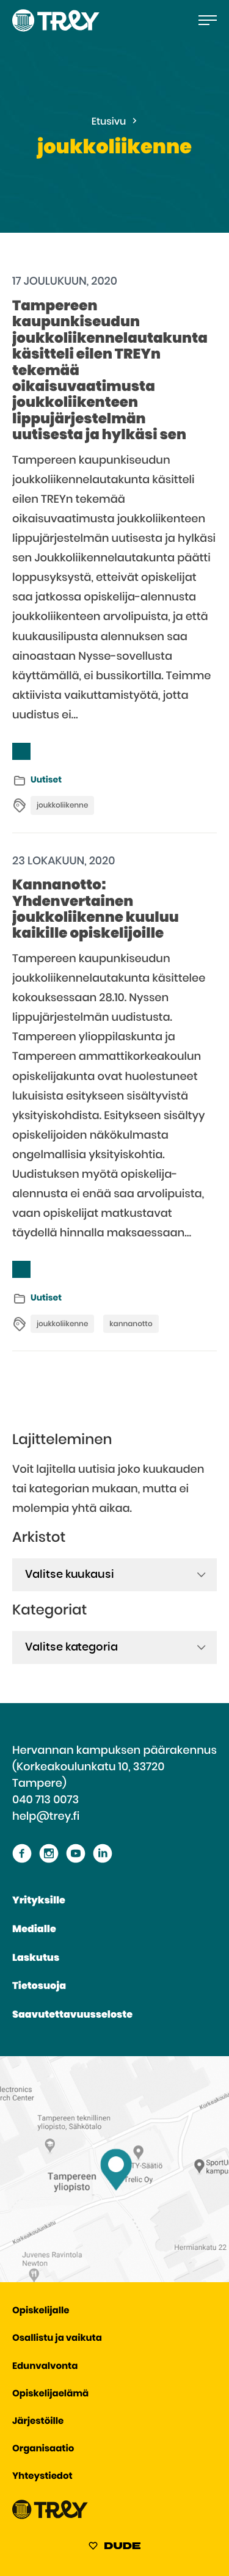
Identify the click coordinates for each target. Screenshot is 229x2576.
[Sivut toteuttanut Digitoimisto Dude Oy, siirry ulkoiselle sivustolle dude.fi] (114, 2547)
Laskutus (35, 1958)
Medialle (34, 1930)
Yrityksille (38, 1901)
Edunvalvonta (45, 2366)
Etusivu (109, 122)
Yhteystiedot (42, 2476)
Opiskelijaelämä (50, 2394)
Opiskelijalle (40, 2311)
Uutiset (46, 780)
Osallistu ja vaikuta (57, 2338)
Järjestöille (38, 2421)
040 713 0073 (45, 1800)
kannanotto (130, 1324)
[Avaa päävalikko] (207, 20)
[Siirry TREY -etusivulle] (50, 2516)
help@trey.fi (45, 1816)
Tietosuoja (39, 1986)
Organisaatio (43, 2449)
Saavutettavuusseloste (72, 2015)
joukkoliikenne (62, 805)
